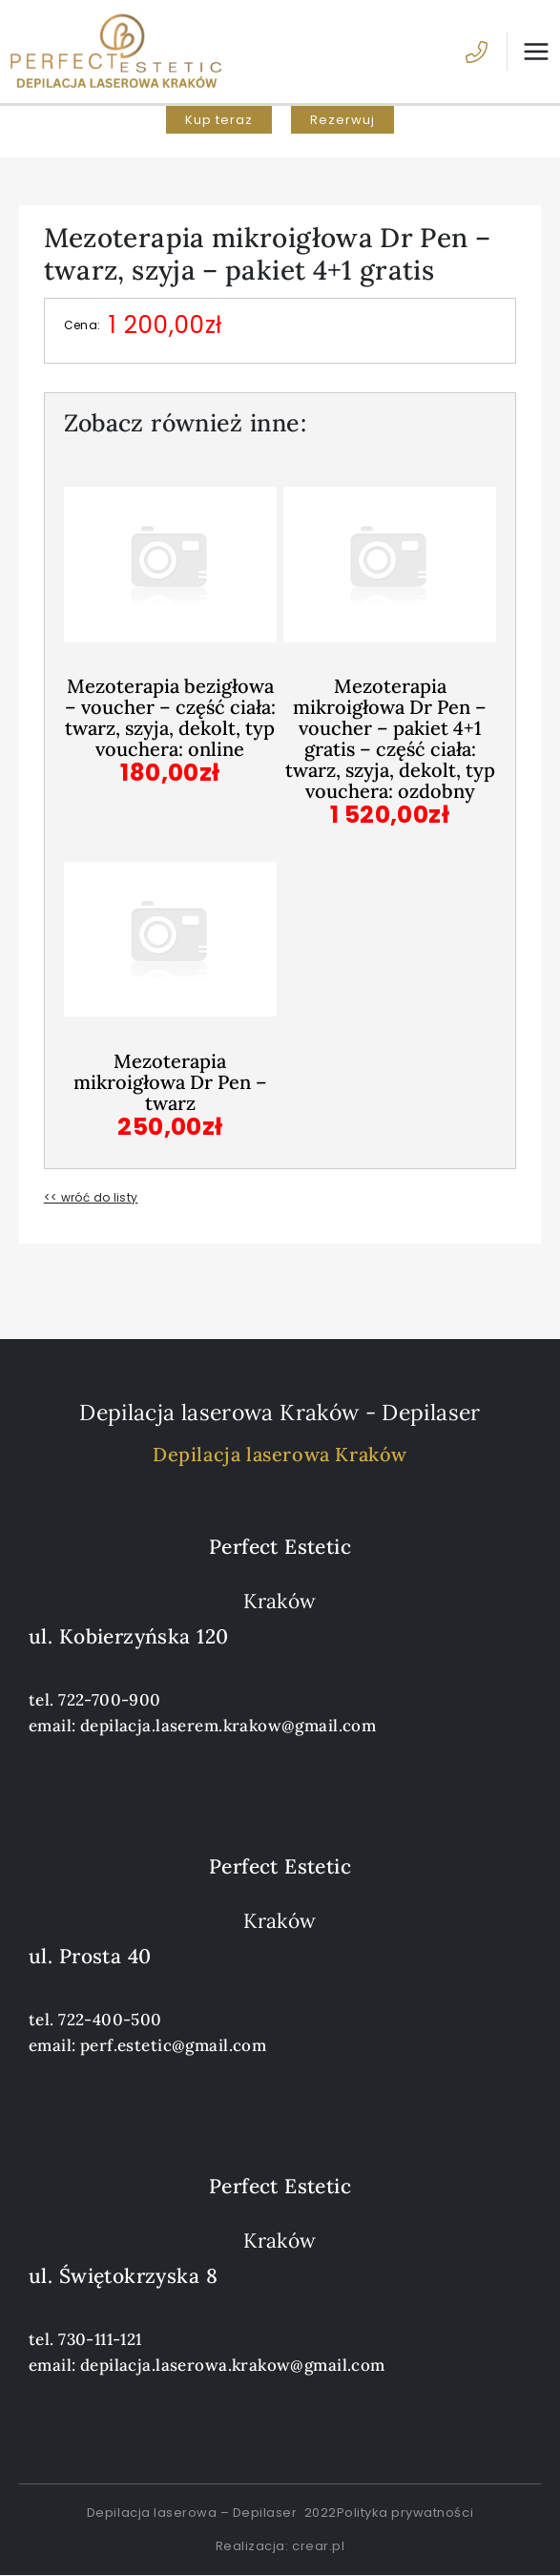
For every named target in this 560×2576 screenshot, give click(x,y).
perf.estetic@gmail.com (173, 2045)
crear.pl (318, 2546)
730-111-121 (100, 2339)
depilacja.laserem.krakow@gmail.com (228, 1725)
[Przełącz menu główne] (528, 51)
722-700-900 (109, 1699)
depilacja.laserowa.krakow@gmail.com (232, 2365)
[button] (219, 120)
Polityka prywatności (405, 2512)
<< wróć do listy (91, 1197)
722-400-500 (110, 2019)
